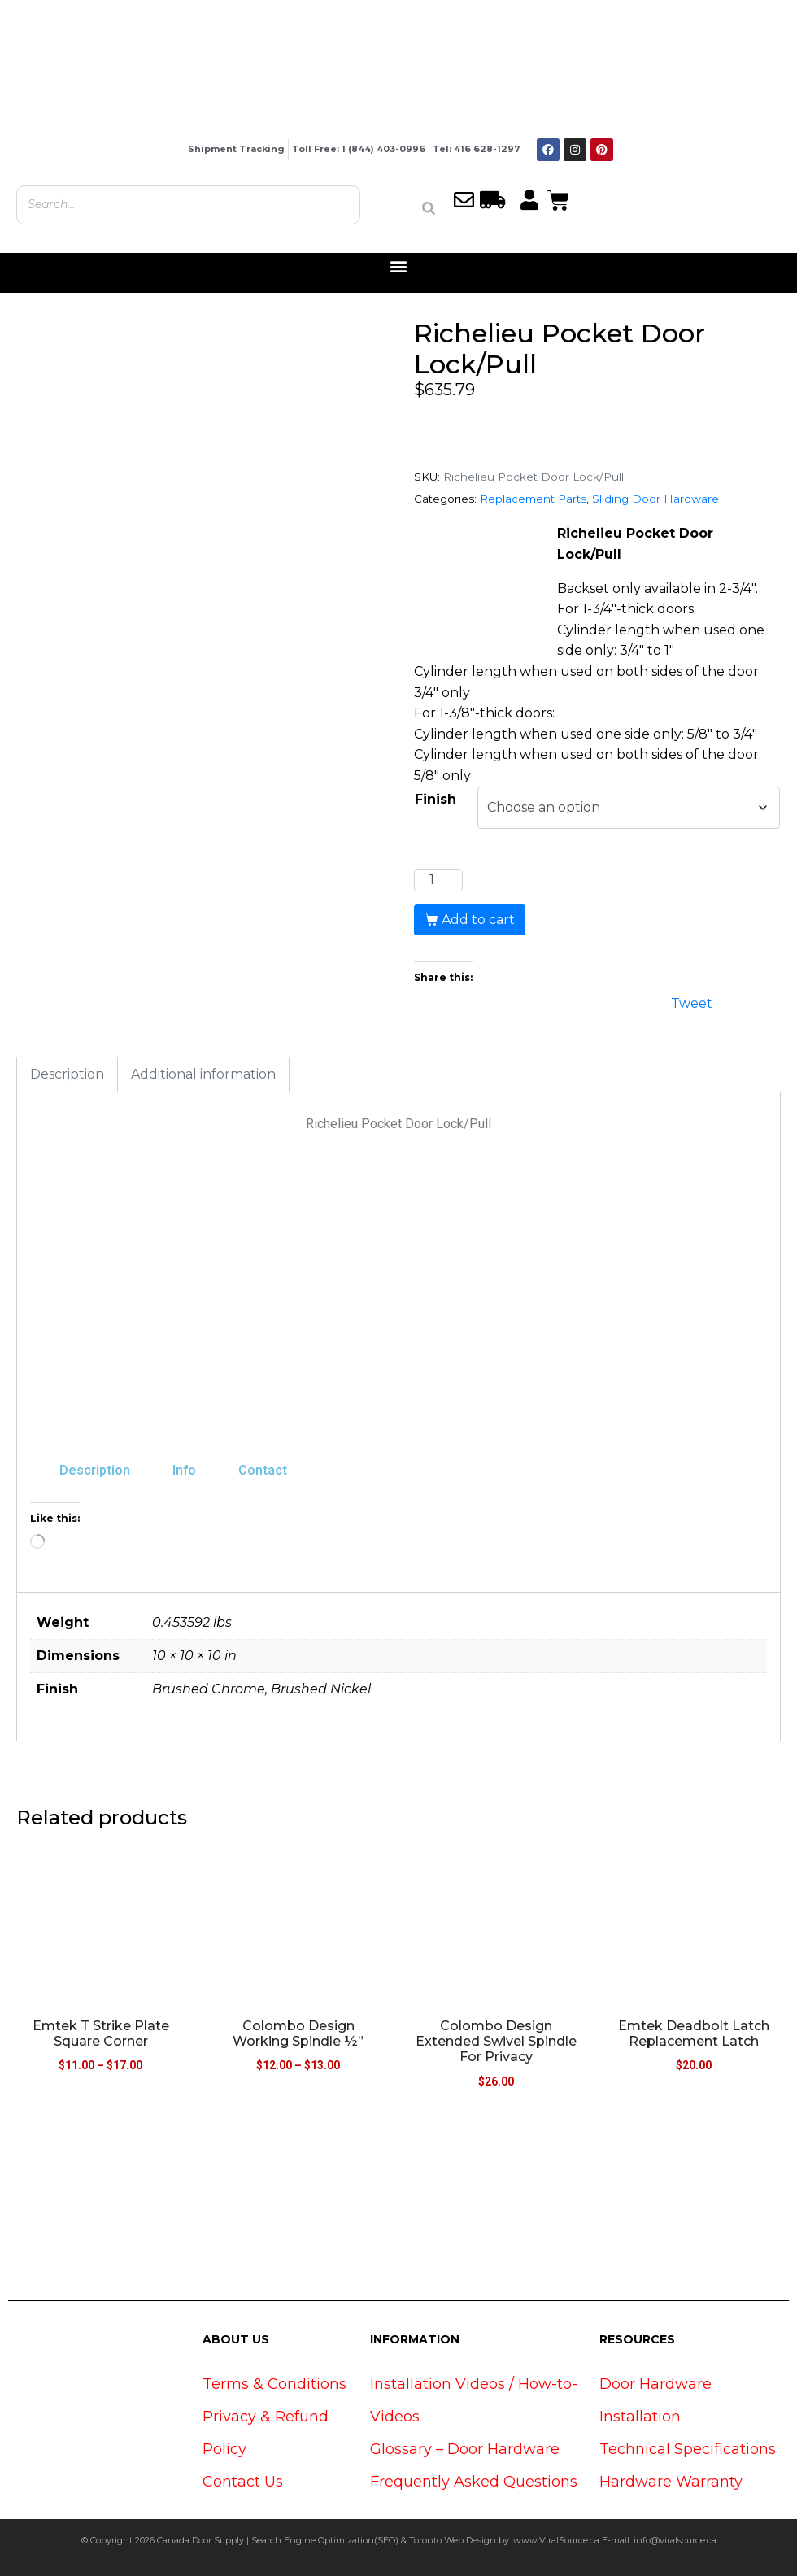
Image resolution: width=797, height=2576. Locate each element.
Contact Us (243, 2482)
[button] (398, 266)
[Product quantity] (438, 880)
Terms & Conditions (274, 2384)
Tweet (691, 1002)
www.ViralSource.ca (556, 2540)
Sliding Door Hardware (655, 498)
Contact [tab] (262, 1470)
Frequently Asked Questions (473, 2482)
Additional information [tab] (203, 1074)
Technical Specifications (687, 2449)
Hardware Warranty (671, 2482)
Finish (435, 799)
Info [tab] (184, 1470)
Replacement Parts (533, 498)
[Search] (428, 208)
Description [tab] (67, 1074)
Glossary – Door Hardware (465, 2449)
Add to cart (478, 919)
